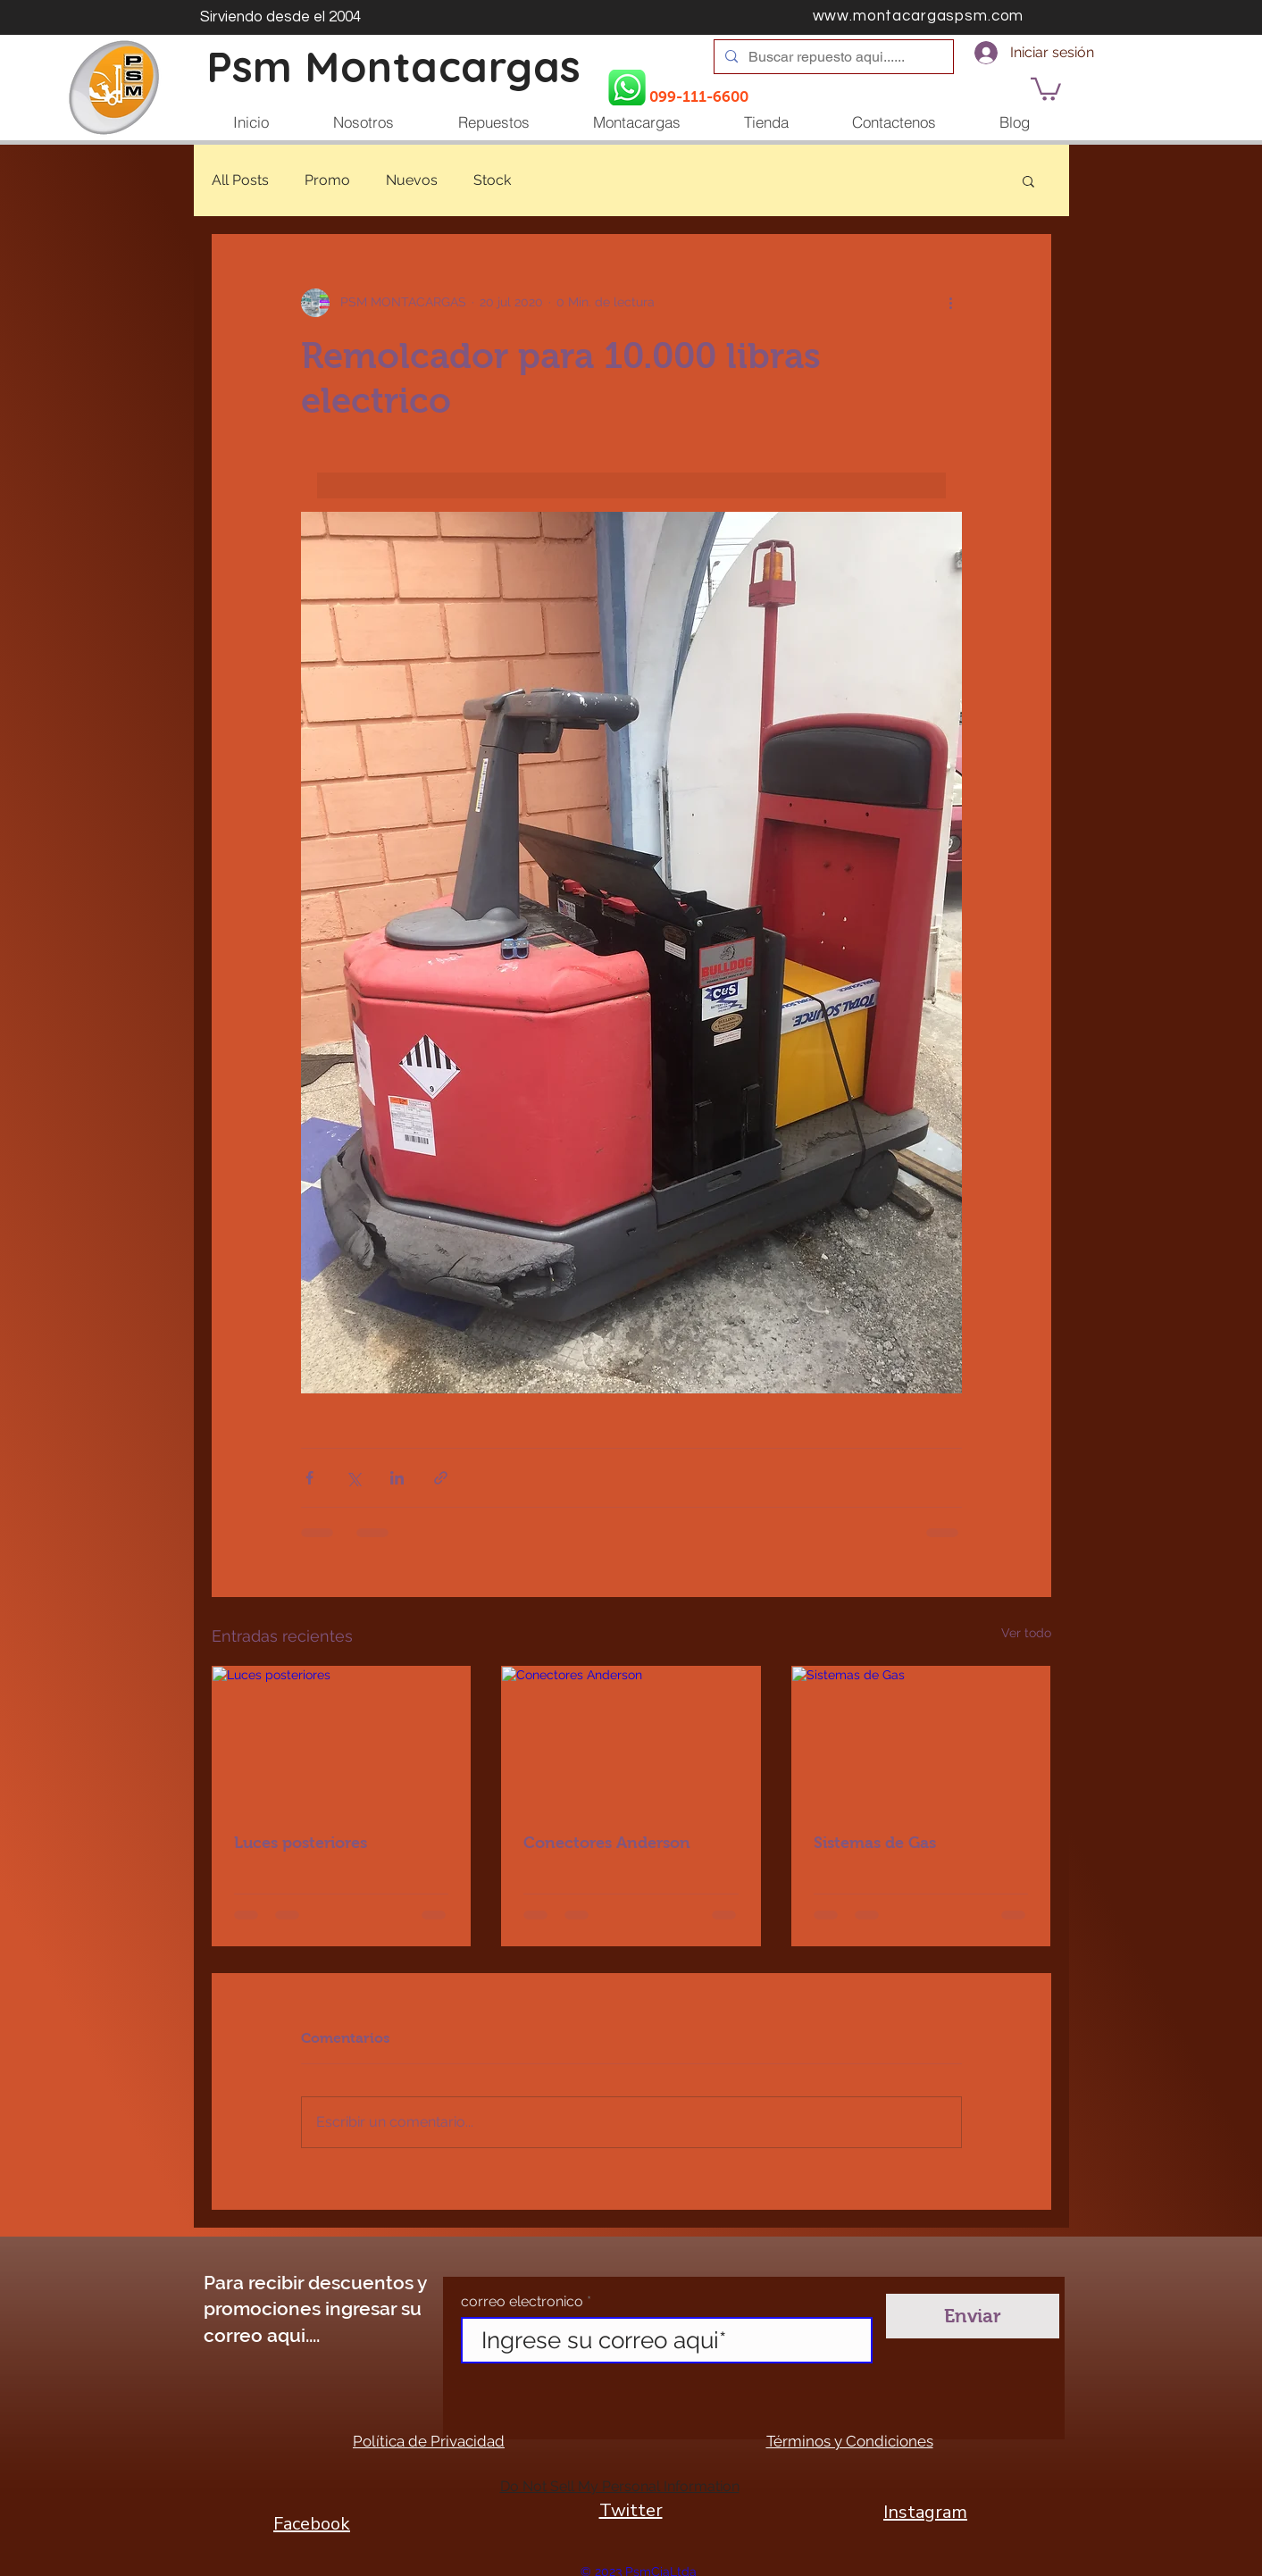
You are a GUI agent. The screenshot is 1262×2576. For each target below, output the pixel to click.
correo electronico (522, 2302)
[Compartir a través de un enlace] (440, 1477)
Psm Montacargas (393, 66)
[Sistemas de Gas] (921, 1739)
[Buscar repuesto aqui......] (831, 57)
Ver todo (1026, 1633)
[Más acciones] (951, 303)
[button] (1046, 88)
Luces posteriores (300, 1843)
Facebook (311, 2524)
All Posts (240, 179)
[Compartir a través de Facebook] (309, 1477)
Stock (492, 179)
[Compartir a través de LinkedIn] (397, 1477)
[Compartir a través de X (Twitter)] (353, 1477)
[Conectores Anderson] (631, 1739)
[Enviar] (972, 2316)
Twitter (631, 2510)
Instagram (925, 2512)
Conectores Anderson (606, 1843)
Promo (327, 179)
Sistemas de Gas (875, 1843)
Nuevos (412, 179)
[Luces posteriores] (342, 1739)
